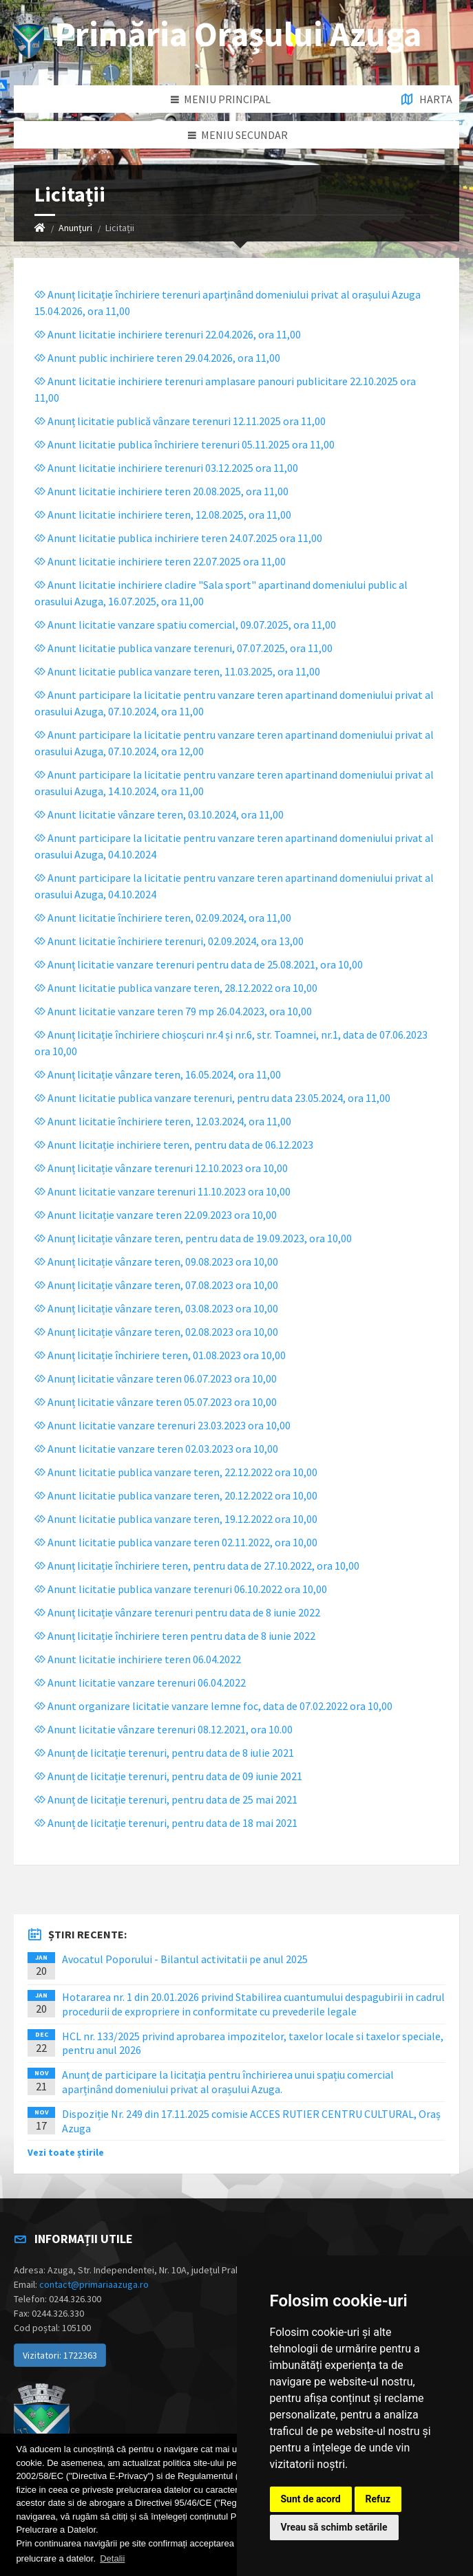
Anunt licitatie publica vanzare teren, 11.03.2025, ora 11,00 (177, 671)
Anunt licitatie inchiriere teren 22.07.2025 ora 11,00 (160, 561)
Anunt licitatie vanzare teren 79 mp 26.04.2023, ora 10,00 (173, 1011)
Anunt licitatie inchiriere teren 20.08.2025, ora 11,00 (161, 491)
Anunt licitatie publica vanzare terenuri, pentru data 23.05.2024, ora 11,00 (212, 1098)
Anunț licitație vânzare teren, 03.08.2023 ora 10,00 (156, 1308)
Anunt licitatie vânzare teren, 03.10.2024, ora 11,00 (159, 814)
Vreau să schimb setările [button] (334, 2527)
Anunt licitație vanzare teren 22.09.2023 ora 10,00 (155, 1215)
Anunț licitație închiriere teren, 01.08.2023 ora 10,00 (160, 1355)
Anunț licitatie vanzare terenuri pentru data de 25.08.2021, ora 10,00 (198, 964)
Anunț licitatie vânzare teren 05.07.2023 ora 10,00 (155, 1402)
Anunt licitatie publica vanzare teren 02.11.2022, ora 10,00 (175, 1542)
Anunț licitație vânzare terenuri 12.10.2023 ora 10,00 (161, 1168)
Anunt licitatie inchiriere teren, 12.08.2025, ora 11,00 (162, 514)
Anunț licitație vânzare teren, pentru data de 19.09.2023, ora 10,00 (193, 1238)
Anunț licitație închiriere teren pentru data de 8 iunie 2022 (174, 1636)
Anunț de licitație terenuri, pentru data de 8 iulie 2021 (164, 1753)
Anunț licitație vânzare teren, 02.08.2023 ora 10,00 (156, 1332)
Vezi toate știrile (66, 2152)
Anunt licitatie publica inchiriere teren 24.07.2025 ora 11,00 (178, 538)
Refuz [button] (378, 2498)
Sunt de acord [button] (311, 2498)
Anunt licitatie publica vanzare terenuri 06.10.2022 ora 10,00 (180, 1589)
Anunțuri (75, 227)
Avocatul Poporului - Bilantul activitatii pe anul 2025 (185, 1959)
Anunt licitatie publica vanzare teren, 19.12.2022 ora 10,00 (175, 1519)
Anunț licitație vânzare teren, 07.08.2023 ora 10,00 (156, 1285)
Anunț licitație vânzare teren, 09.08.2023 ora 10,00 (156, 1261)
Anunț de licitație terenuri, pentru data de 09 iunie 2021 (168, 1776)
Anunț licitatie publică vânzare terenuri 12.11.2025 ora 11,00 (180, 421)
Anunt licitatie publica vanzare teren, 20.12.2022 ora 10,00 (175, 1495)
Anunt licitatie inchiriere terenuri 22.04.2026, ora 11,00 (167, 334)
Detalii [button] (112, 2558)
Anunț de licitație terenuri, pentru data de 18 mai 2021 (165, 1823)
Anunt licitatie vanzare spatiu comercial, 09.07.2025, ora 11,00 (185, 624)
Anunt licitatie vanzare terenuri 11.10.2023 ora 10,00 (162, 1191)
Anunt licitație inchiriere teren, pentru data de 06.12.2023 (173, 1144)
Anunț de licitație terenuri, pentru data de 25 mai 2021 (165, 1799)
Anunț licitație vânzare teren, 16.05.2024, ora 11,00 (157, 1074)
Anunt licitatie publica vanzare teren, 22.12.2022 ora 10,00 (175, 1472)
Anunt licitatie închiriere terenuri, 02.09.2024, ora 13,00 (169, 941)
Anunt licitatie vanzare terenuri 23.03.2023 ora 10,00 (162, 1425)
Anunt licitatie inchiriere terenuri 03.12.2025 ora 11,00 (166, 468)
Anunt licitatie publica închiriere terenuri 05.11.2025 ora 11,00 (184, 444)
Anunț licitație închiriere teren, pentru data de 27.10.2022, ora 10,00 (196, 1565)
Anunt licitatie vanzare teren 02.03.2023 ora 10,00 (156, 1448)
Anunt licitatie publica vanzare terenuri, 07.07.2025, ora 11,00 (183, 648)
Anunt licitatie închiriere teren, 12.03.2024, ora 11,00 (162, 1121)
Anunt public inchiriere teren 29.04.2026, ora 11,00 (157, 358)
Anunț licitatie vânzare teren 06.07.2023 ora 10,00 (155, 1378)
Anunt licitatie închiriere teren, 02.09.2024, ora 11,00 (162, 917)
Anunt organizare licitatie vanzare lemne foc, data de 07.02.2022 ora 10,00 (213, 1706)
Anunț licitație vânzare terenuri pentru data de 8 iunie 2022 (177, 1612)
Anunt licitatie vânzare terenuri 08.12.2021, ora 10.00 (163, 1729)
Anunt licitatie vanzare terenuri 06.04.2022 (140, 1682)
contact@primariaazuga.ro (94, 2284)
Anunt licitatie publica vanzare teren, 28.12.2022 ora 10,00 (175, 988)
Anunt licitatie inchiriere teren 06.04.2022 (137, 1659)
